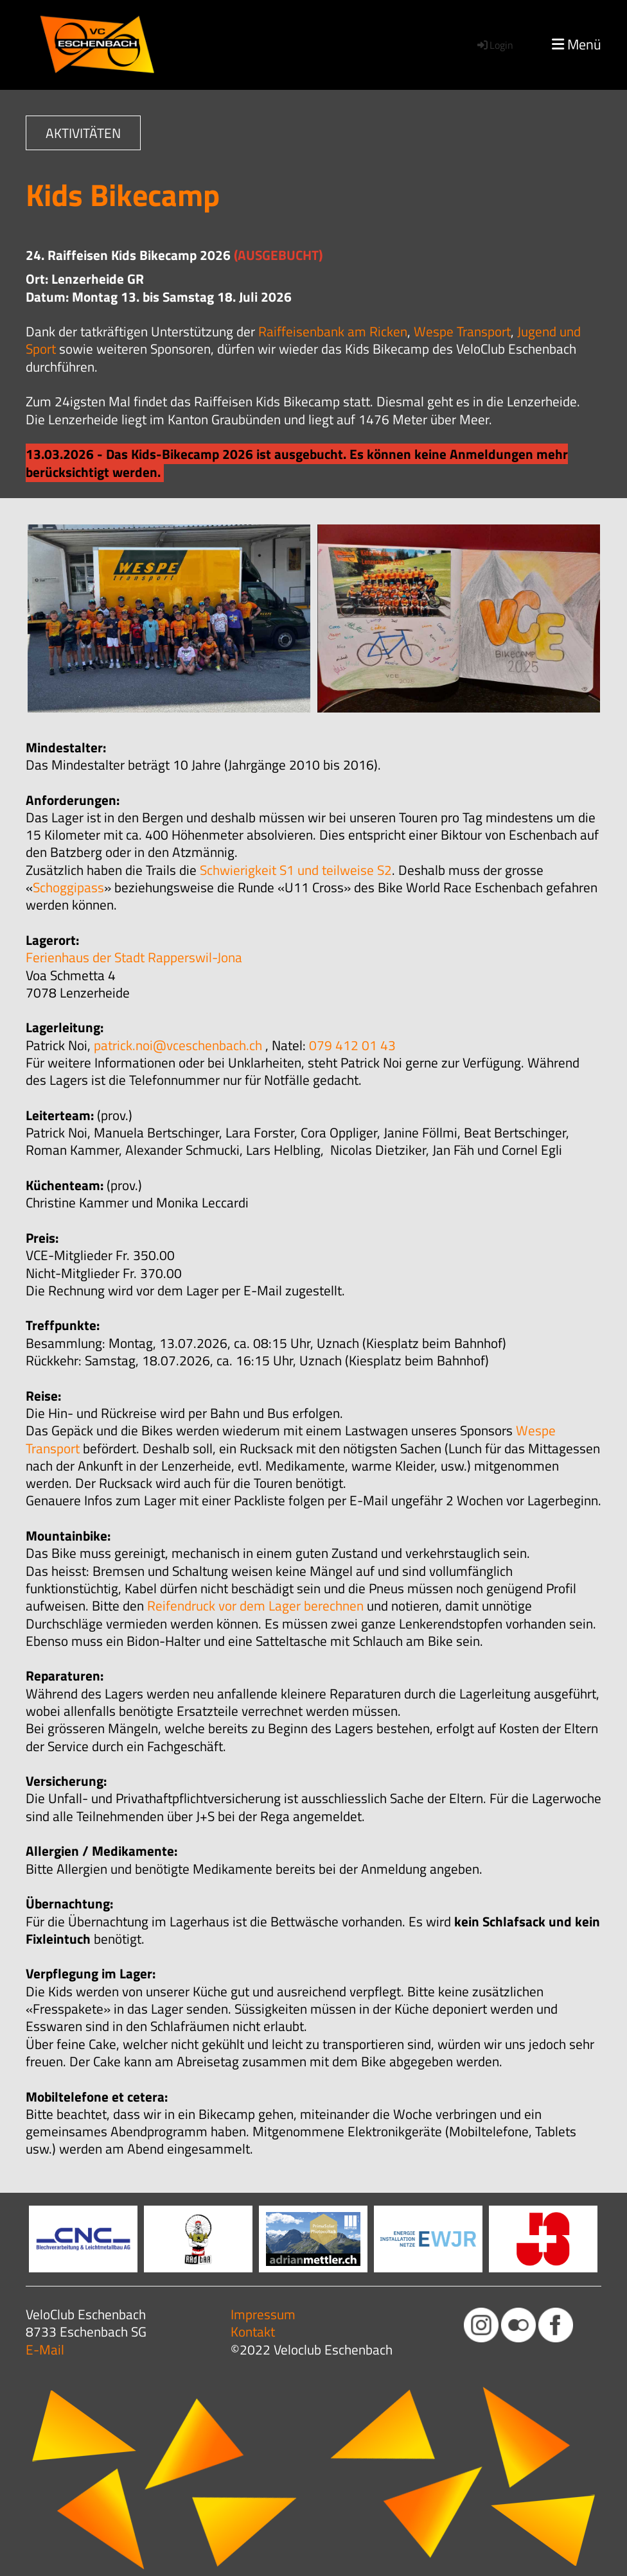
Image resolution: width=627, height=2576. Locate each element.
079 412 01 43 (352, 1045)
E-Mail (45, 2349)
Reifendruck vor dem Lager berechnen (255, 1605)
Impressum (263, 2314)
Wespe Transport (462, 331)
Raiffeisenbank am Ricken (332, 331)
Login (494, 45)
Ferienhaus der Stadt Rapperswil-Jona (134, 957)
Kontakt (253, 2331)
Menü (576, 44)
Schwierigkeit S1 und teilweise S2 (296, 870)
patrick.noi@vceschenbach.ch (178, 1045)
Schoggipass (68, 887)
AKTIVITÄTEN (83, 133)
